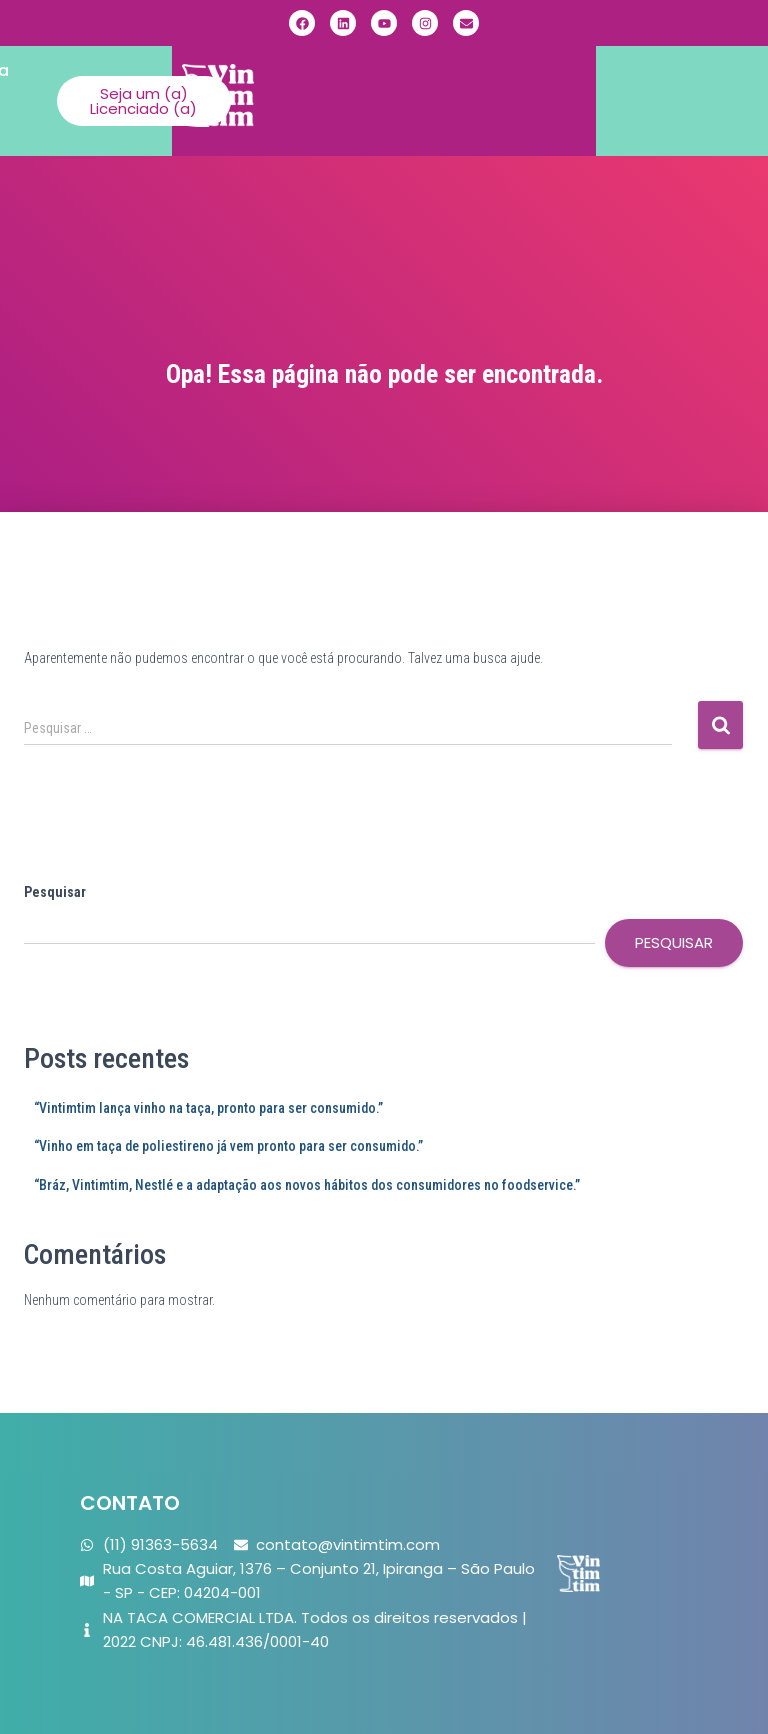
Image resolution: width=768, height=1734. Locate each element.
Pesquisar (55, 892)
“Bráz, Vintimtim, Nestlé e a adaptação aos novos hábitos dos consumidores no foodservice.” (307, 1185)
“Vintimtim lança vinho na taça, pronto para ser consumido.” (208, 1108)
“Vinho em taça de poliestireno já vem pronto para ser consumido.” (228, 1146)
